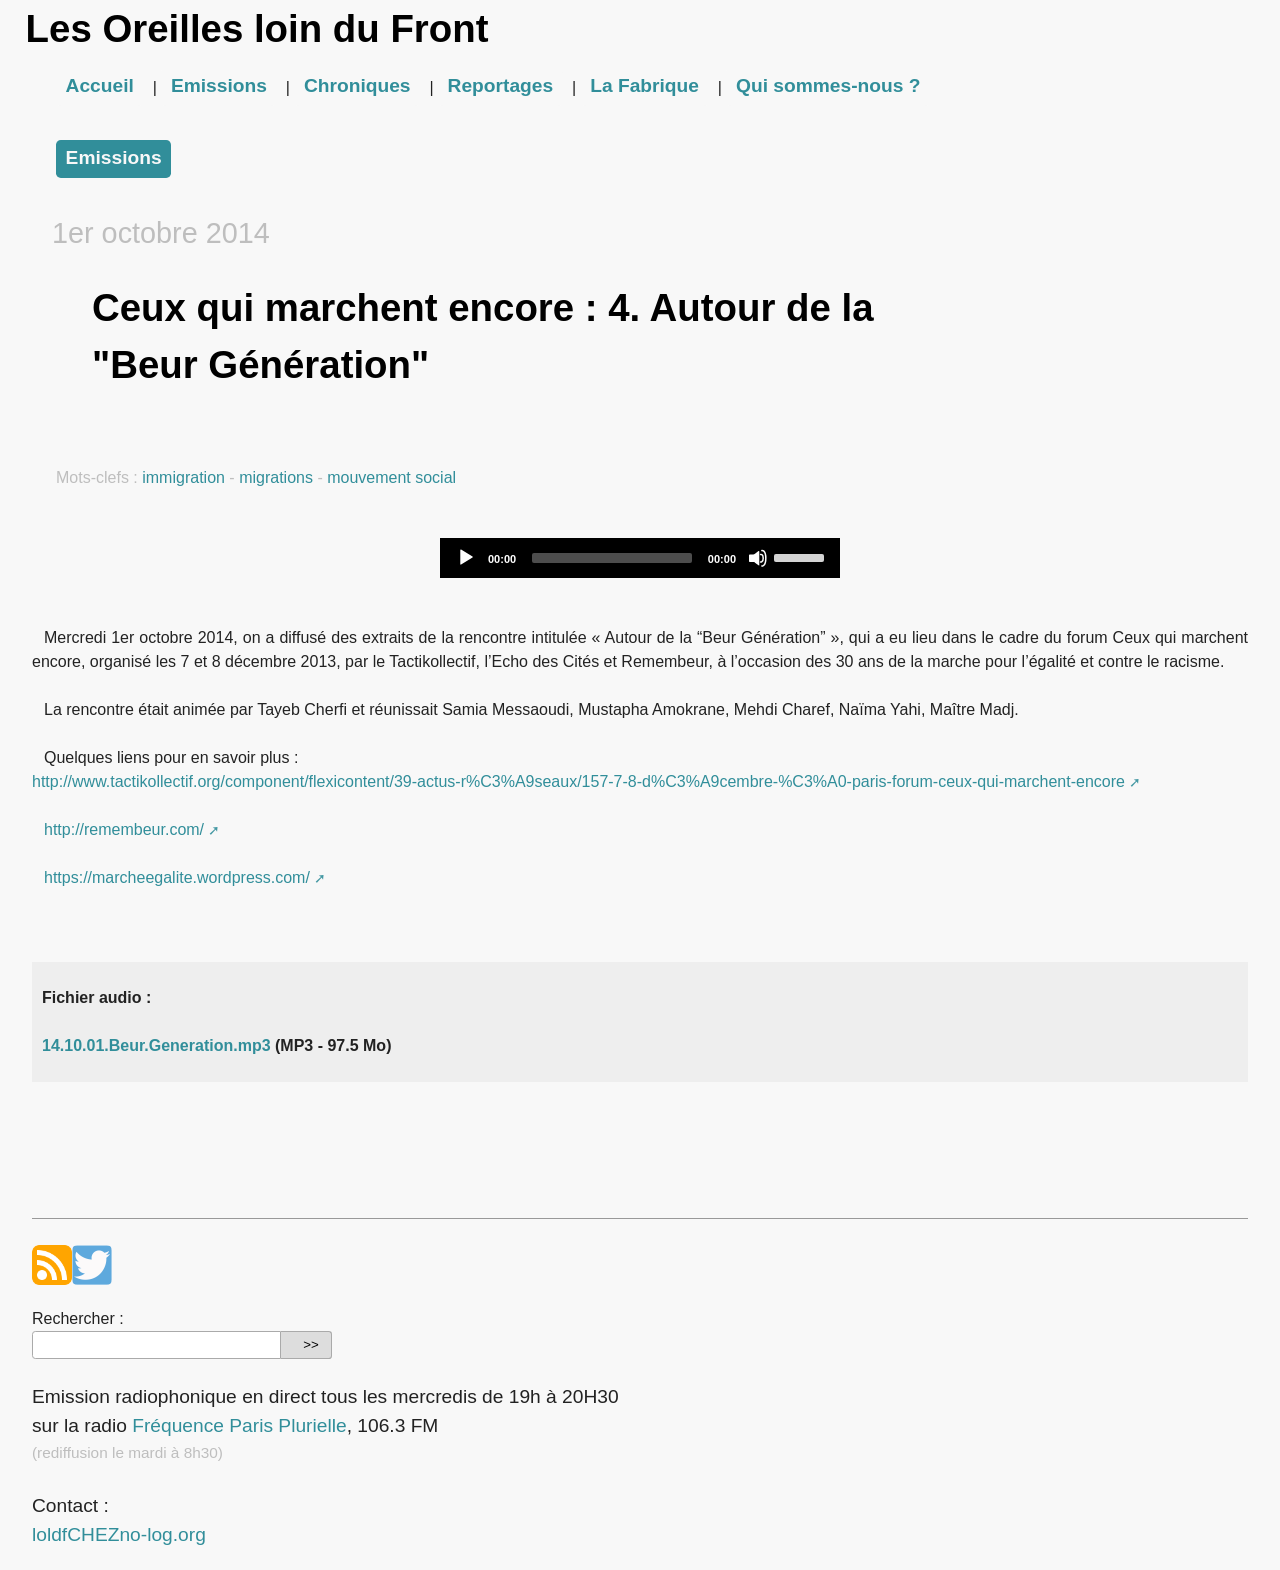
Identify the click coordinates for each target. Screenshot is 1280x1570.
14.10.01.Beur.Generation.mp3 (156, 1045)
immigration (183, 477)
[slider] (612, 558)
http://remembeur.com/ (124, 829)
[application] (640, 558)
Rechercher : (78, 1318)
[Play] (466, 558)
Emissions (219, 85)
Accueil (100, 85)
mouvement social (391, 477)
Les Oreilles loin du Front (257, 28)
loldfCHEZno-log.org (119, 1534)
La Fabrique (644, 85)
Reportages (501, 85)
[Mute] (758, 558)
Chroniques (357, 85)
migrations (276, 477)
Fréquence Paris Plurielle (239, 1425)
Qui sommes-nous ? (828, 85)
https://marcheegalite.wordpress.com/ (177, 877)
